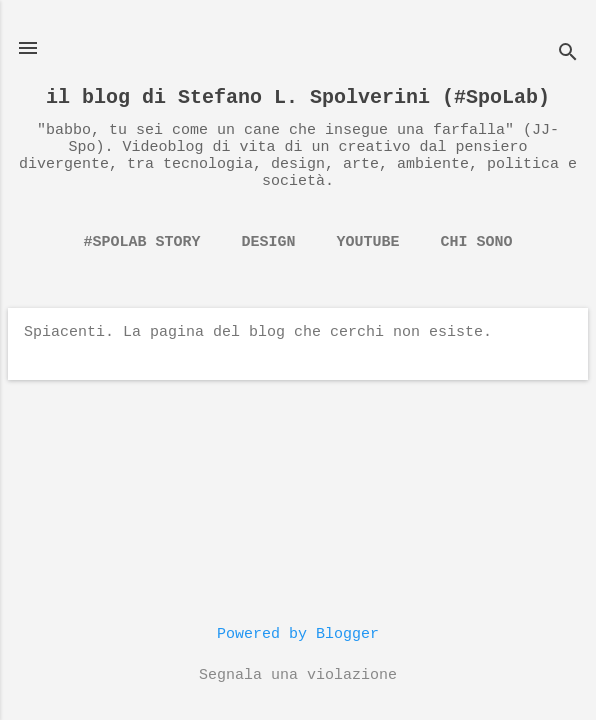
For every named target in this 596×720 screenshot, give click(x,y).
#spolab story (141, 242)
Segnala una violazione (298, 675)
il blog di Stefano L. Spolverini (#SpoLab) (298, 97)
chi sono (477, 242)
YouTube (368, 242)
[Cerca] (568, 54)
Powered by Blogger (298, 634)
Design (268, 242)
